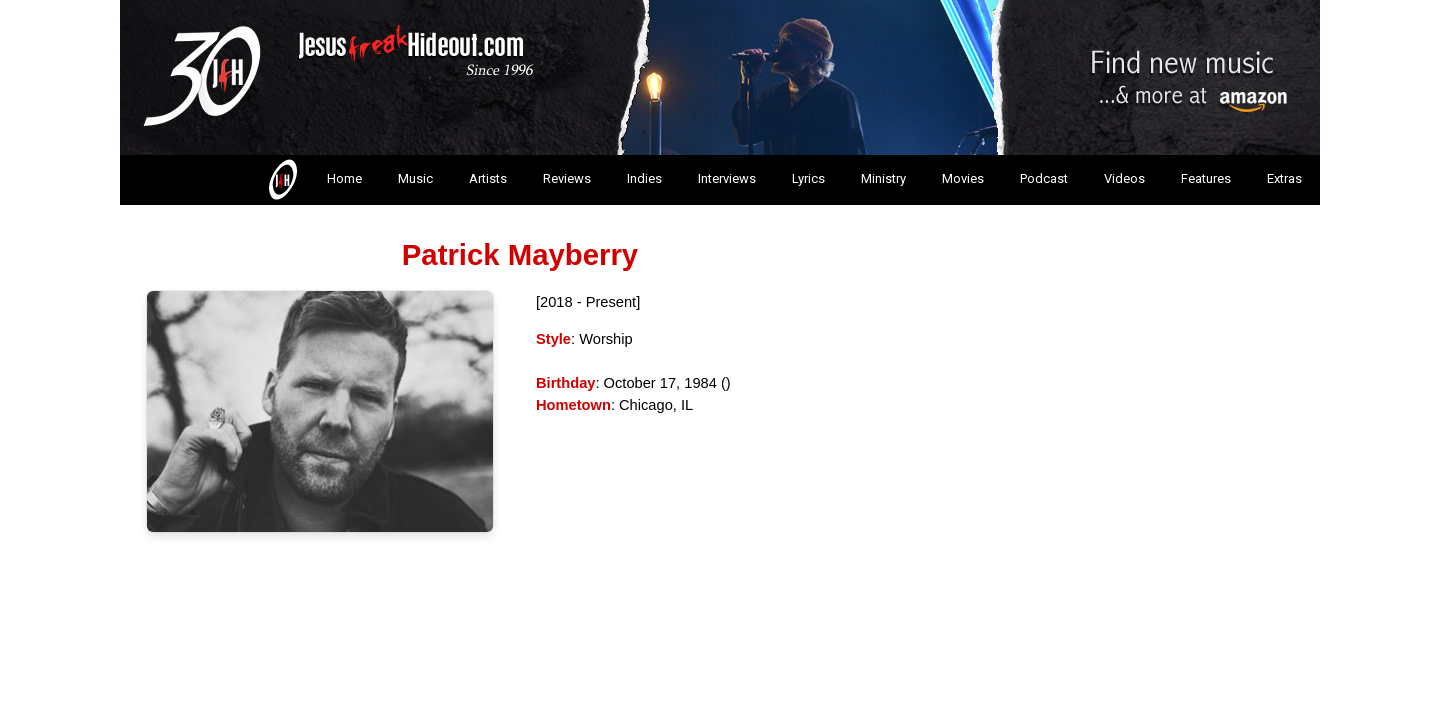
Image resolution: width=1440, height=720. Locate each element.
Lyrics (808, 178)
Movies (963, 178)
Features (1206, 178)
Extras (1284, 178)
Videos (1124, 178)
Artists (488, 178)
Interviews (727, 178)
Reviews (567, 178)
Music (415, 178)
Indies (644, 178)
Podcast (1044, 178)
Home (313, 180)
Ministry (883, 178)
